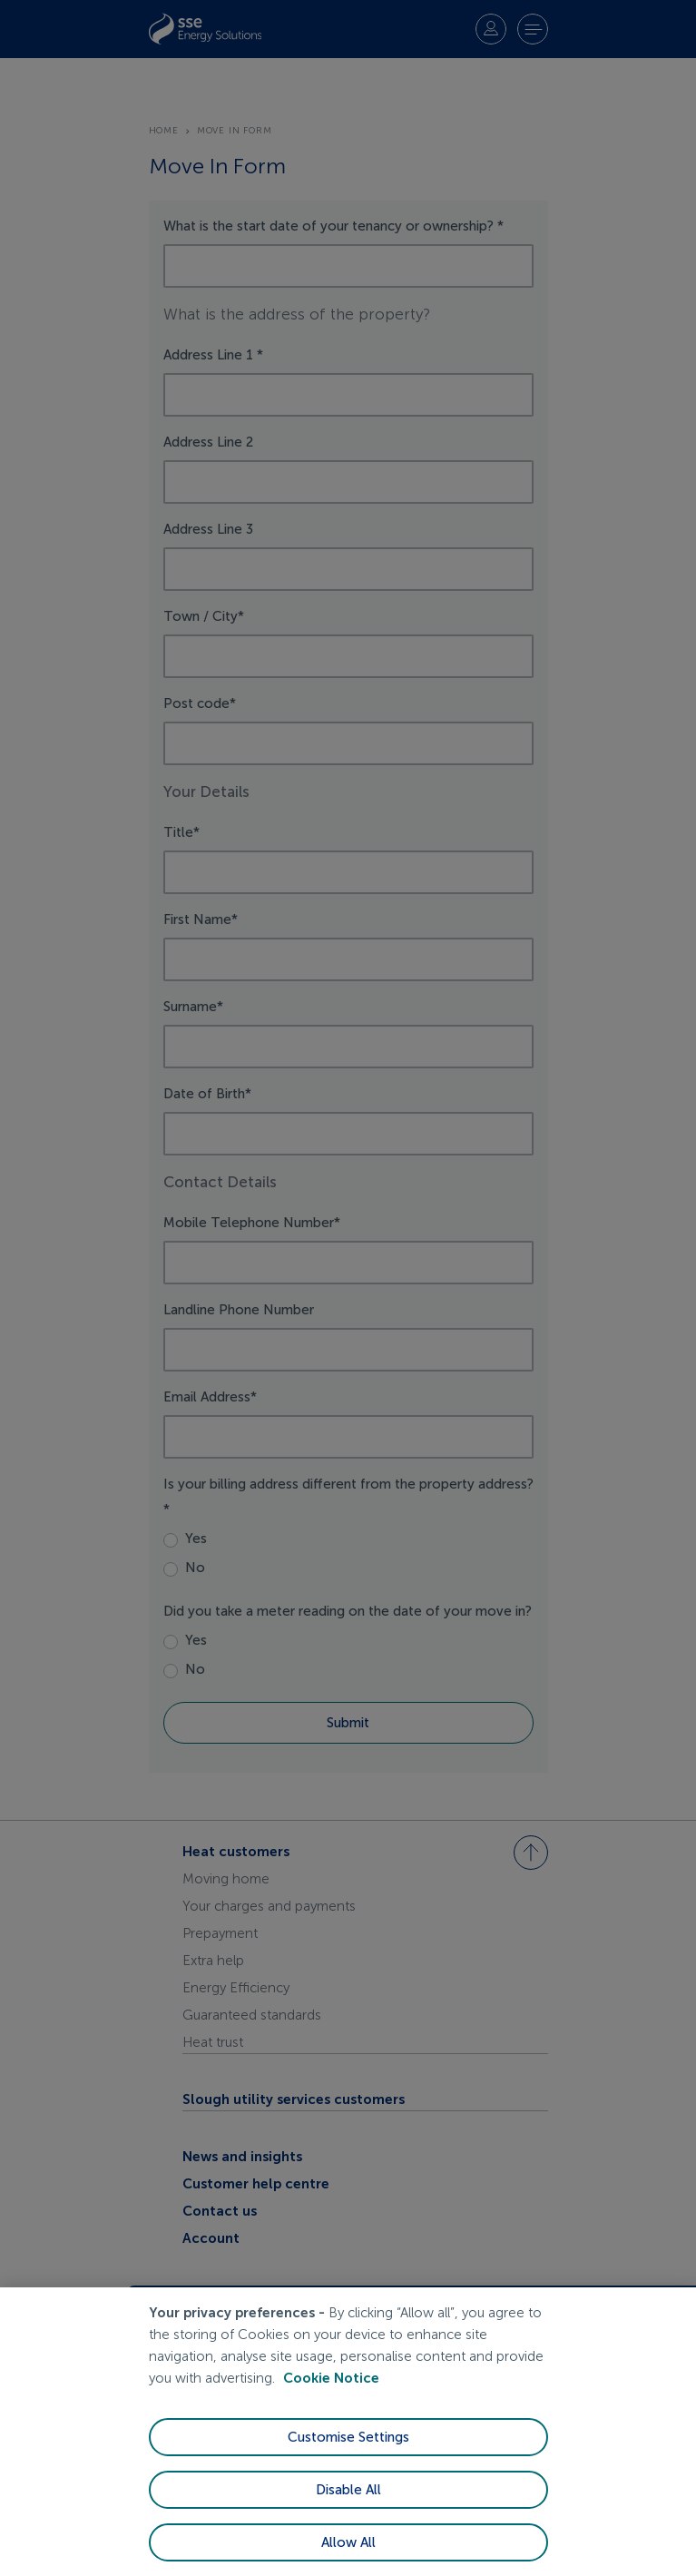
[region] (348, 2431)
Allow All (348, 2542)
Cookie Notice (331, 2378)
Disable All (348, 2490)
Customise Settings (348, 2437)
